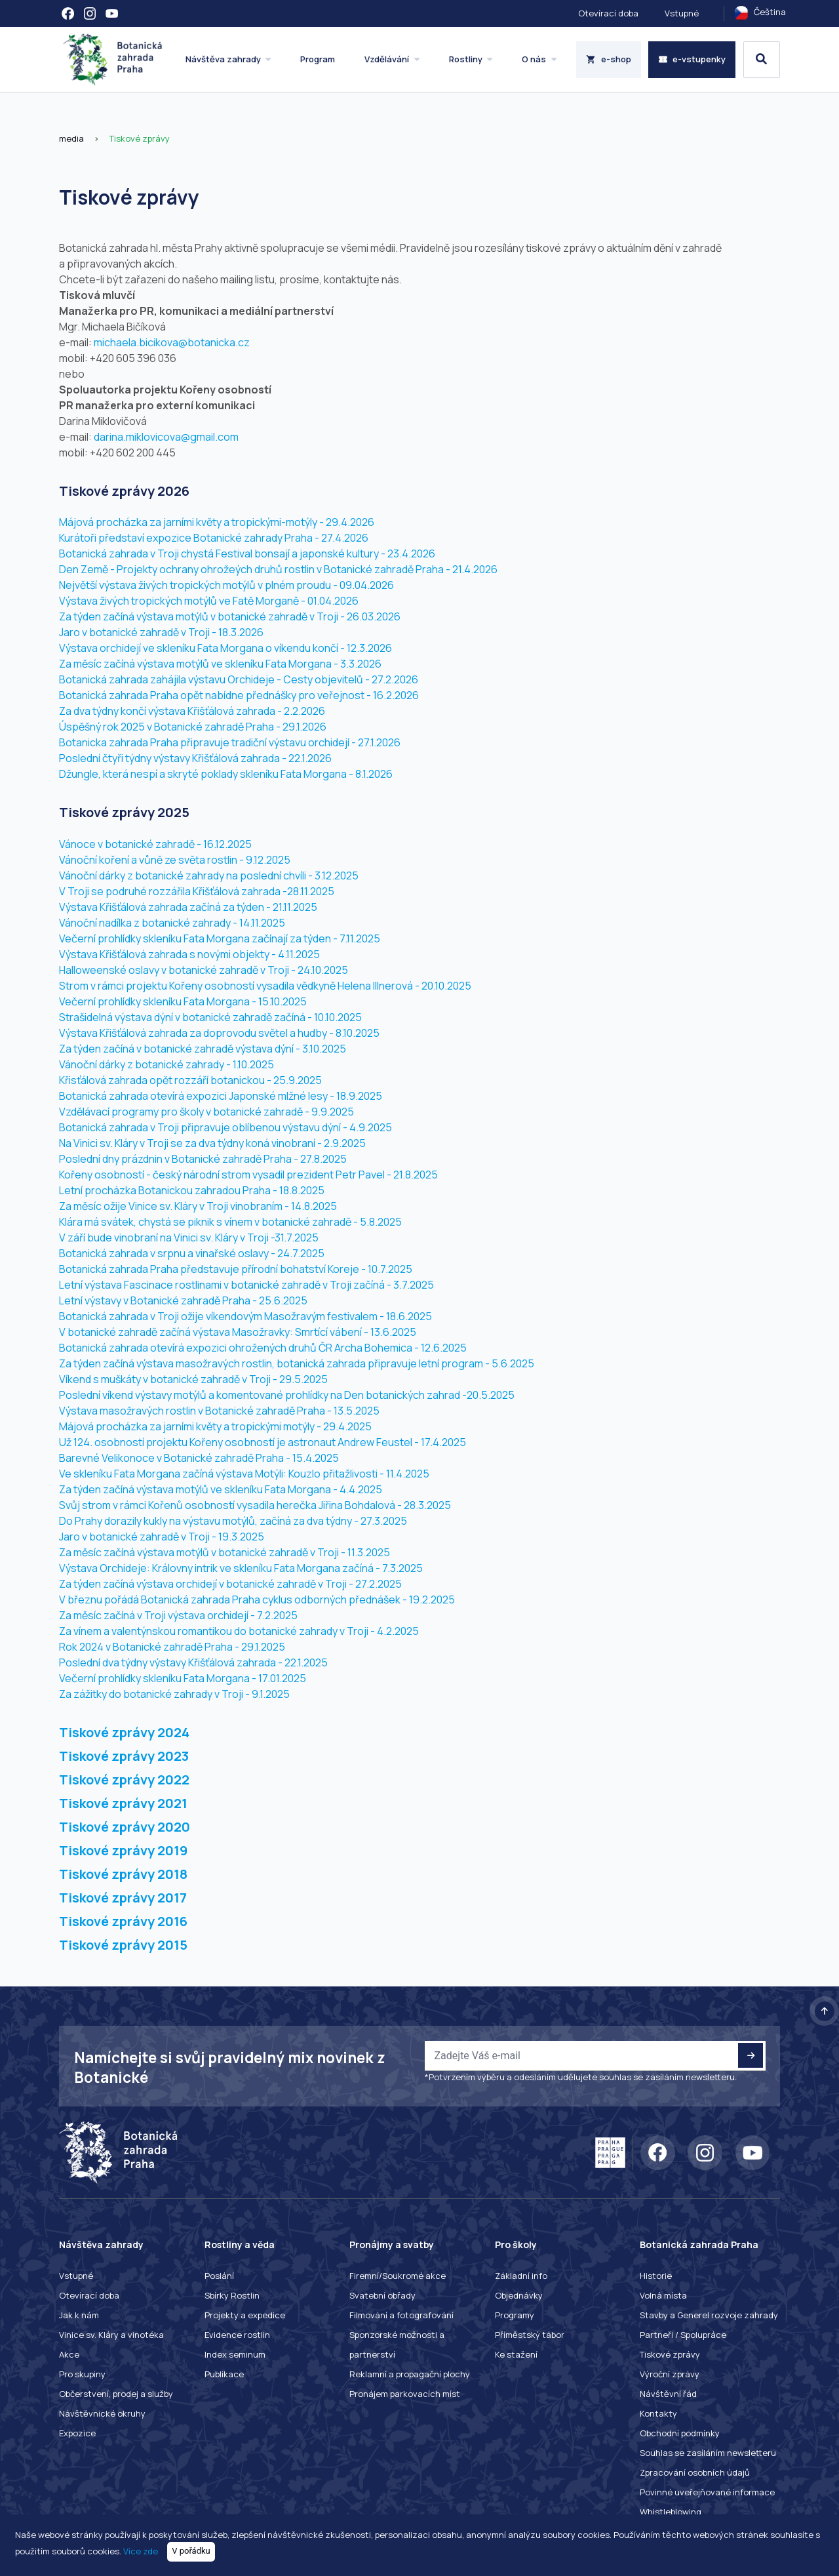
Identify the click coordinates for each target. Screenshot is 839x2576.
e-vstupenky (692, 59)
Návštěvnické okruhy (102, 2413)
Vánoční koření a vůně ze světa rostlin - (151, 860)
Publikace (224, 2374)
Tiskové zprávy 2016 (123, 1921)
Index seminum (235, 2354)
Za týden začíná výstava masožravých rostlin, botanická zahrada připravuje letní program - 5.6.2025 (296, 1363)
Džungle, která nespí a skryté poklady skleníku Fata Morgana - (206, 774)
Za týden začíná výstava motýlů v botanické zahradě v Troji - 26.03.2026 (229, 616)
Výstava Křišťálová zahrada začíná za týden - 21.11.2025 (188, 907)
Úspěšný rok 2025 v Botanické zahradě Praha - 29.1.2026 (192, 726)
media (71, 138)
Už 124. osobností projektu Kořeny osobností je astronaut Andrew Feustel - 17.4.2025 (262, 1442)
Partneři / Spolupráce (683, 2335)
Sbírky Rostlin (232, 2295)
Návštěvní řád (668, 2394)
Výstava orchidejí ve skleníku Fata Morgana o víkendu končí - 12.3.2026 (225, 648)
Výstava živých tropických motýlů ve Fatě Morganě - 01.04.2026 (209, 601)
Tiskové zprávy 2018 (123, 1874)
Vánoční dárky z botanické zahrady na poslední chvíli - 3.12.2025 (209, 875)
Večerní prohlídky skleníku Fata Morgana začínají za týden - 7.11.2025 (219, 938)
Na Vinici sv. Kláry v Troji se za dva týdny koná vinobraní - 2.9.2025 (212, 1143)
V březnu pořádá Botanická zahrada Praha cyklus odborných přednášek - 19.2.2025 (257, 1599)
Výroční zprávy (669, 2374)
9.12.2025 (268, 860)
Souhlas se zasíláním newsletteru (708, 2453)
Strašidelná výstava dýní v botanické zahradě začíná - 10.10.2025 (210, 1017)
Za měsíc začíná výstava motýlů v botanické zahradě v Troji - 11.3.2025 (224, 1552)
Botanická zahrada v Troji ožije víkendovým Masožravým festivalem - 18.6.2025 (245, 1316)
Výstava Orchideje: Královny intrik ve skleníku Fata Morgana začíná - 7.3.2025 (241, 1568)
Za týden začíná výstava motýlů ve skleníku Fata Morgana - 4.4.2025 (220, 1489)
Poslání (219, 2276)
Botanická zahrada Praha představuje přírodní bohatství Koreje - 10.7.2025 (235, 1269)
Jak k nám (79, 2315)
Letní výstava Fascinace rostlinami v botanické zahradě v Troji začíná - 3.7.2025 (246, 1285)
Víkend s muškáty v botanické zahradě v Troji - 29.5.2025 (193, 1379)
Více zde (140, 2550)
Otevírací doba (608, 13)
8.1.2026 (374, 774)
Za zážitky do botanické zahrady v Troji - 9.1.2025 (174, 1694)
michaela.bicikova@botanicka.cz (172, 342)
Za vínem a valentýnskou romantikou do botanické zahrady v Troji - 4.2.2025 (239, 1631)
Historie (656, 2276)
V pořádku (191, 2551)
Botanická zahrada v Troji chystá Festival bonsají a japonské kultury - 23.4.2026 (247, 553)
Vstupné (682, 13)
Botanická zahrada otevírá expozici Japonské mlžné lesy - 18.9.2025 (220, 1096)
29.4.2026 (350, 522)
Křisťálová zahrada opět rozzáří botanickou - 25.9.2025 (190, 1080)
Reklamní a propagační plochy (409, 2374)
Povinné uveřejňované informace (707, 2492)
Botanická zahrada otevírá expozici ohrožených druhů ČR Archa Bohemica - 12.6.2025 (263, 1347)
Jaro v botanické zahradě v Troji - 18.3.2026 (161, 632)
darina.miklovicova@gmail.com (166, 437)
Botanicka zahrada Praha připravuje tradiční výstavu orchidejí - (207, 742)
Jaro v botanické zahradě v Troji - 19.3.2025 (161, 1536)
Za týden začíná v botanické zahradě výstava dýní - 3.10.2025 (202, 1048)
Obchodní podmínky (680, 2433)
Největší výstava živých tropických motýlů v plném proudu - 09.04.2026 (226, 585)
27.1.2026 (379, 742)
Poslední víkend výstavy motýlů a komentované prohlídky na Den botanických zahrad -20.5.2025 (287, 1395)
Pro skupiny (82, 2374)
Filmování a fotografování (401, 2315)
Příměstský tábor (529, 2335)
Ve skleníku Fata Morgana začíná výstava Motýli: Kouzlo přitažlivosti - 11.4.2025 (244, 1473)
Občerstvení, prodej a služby (116, 2394)
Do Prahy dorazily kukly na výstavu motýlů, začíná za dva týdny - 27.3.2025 (233, 1521)
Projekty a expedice (245, 2315)
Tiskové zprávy (139, 138)
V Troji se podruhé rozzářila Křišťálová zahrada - (173, 891)
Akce (69, 2354)
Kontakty (658, 2413)
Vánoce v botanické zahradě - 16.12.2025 (155, 844)
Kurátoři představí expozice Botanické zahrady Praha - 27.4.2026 (213, 538)
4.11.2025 (299, 954)
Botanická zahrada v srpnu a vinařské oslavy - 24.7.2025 (191, 1253)
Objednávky (519, 2295)
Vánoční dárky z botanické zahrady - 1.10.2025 (166, 1064)
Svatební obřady (382, 2295)
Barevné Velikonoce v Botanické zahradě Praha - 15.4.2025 (199, 1458)
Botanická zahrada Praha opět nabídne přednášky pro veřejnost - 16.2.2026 (239, 695)
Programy (514, 2315)
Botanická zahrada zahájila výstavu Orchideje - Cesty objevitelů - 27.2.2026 (238, 679)
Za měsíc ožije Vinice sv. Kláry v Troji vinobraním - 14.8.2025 (198, 1206)
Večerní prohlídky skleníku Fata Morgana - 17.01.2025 (182, 1678)
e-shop (608, 59)
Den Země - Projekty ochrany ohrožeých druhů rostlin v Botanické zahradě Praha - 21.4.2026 (278, 569)
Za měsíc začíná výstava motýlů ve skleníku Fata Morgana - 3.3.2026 (220, 663)
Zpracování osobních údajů (695, 2472)
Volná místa (663, 2295)
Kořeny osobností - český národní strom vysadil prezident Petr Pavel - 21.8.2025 (248, 1174)
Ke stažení (516, 2354)
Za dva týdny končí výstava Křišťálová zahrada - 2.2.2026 (192, 711)
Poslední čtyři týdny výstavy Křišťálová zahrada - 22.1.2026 (195, 758)
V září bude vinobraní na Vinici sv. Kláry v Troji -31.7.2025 (189, 1237)
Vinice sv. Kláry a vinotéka (111, 2335)
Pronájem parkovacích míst (404, 2394)
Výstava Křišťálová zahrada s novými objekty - (168, 954)
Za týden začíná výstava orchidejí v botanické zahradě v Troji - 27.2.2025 (230, 1584)
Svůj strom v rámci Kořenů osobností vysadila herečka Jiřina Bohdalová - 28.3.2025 (255, 1505)
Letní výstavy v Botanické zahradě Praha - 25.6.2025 (183, 1300)
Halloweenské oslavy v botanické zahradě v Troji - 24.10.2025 (203, 970)
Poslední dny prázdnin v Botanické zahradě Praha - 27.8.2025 (203, 1159)
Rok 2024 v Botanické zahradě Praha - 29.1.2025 (172, 1647)
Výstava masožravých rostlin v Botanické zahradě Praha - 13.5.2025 (219, 1410)
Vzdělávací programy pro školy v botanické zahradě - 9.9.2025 (206, 1111)
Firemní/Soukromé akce (397, 2276)
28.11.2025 (310, 891)
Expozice (77, 2433)
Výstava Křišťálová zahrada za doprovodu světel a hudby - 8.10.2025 (219, 1033)
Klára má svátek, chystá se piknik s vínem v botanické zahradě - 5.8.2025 (230, 1222)
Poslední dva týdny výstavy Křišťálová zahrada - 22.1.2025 (193, 1662)
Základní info (521, 2276)
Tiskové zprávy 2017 (123, 1897)
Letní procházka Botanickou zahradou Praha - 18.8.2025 (191, 1190)
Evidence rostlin (237, 2335)
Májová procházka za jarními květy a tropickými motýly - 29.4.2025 (215, 1426)
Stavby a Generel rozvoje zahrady (709, 2315)
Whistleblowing (670, 2512)
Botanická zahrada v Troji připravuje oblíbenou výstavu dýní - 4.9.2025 (225, 1127)
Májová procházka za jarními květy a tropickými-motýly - (191, 522)
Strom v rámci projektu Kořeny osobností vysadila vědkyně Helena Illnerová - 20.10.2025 (265, 985)
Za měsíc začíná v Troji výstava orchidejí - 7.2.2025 (178, 1615)
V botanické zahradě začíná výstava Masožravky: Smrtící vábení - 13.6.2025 (237, 1332)
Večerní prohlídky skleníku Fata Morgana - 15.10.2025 (183, 1001)
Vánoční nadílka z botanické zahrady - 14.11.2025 (172, 923)
